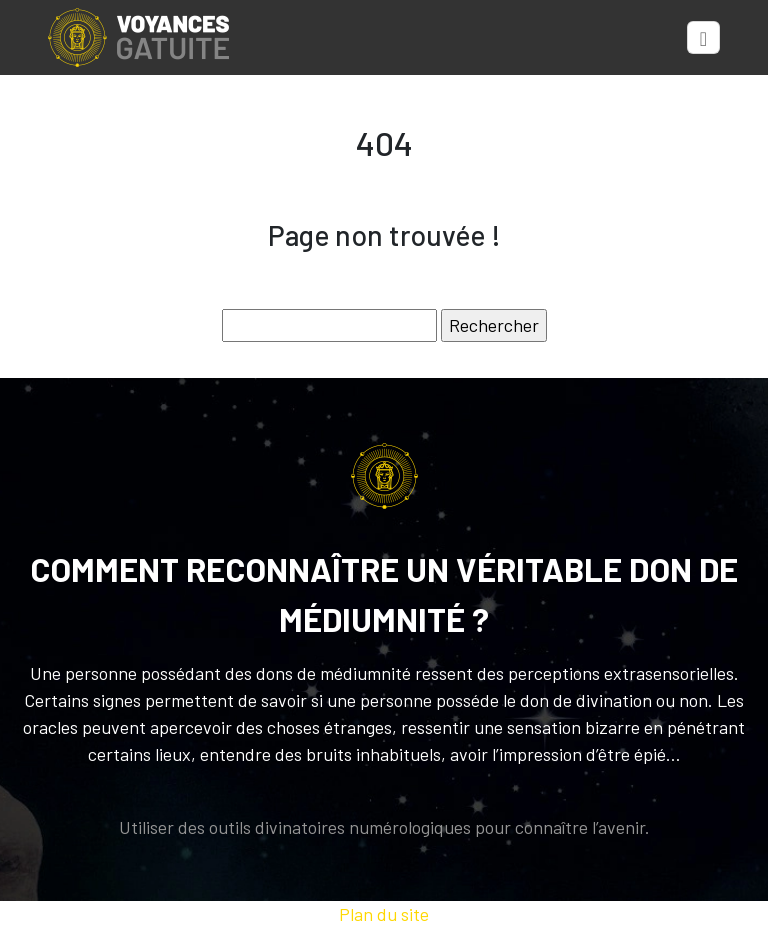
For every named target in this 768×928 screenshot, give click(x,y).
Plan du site (384, 914)
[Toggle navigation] (703, 38)
